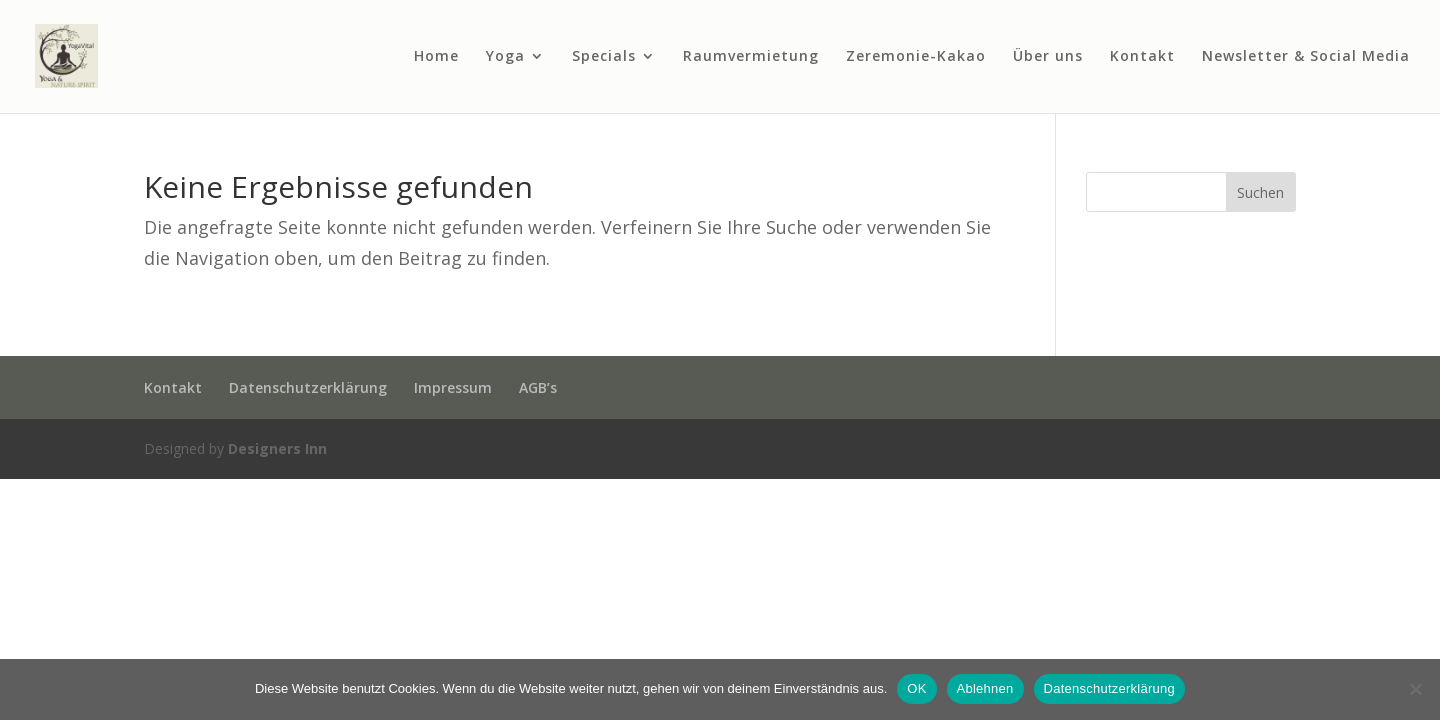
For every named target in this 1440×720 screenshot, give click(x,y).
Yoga (505, 57)
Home (436, 57)
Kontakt (1142, 57)
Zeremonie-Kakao (916, 57)
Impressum (453, 387)
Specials (604, 57)
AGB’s (538, 387)
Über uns (1048, 57)
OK (916, 688)
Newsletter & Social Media (1306, 57)
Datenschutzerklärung (308, 387)
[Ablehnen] (1415, 689)
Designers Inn (277, 448)
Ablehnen (985, 688)
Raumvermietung (751, 57)
